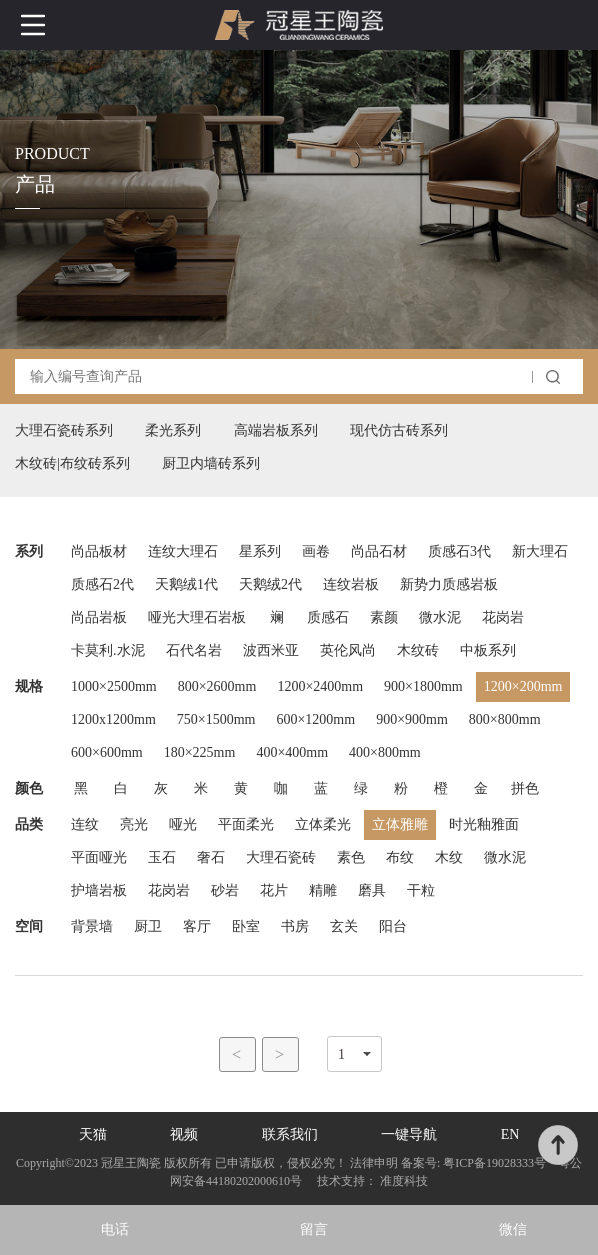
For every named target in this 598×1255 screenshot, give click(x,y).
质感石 (328, 617)
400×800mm (385, 752)
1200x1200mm (113, 719)
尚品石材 (379, 551)
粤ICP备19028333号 (494, 1163)
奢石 (211, 857)
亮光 (134, 824)
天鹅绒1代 (186, 584)
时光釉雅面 (484, 824)
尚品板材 (99, 551)
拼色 (525, 788)
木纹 (449, 857)
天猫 (93, 1134)
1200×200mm (523, 686)
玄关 (344, 926)
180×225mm (200, 752)
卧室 (246, 926)
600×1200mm (315, 719)
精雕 (323, 890)
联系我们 (290, 1134)
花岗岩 (503, 617)
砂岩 (225, 890)
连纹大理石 (183, 551)
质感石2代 (102, 584)
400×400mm (292, 752)
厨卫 (148, 926)
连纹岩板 (351, 584)
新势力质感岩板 (449, 584)
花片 (274, 890)
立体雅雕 (400, 824)
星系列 (260, 551)
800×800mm (505, 719)
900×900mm (412, 719)
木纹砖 (418, 650)
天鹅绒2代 (270, 584)
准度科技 (404, 1181)
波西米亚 (271, 650)
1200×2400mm (320, 686)
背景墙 (92, 926)
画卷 (316, 551)
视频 (184, 1134)
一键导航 (409, 1134)
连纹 (85, 824)
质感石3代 (459, 551)
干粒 (421, 890)
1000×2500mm (114, 686)
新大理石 (540, 551)
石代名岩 (194, 650)
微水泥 (440, 617)
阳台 (393, 926)
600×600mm (107, 752)
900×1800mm (423, 686)
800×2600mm (217, 686)
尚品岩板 (99, 617)
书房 (295, 926)
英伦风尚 (348, 650)
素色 (351, 857)
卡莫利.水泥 (108, 650)
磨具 (372, 890)
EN (510, 1134)
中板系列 (488, 650)
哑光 (183, 824)
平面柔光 (246, 824)
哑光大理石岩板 (197, 617)
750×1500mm (216, 719)
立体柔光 (323, 824)
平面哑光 (99, 857)
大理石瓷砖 (281, 857)
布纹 (400, 857)
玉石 (162, 857)
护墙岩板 (99, 890)
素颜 (384, 617)
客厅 (197, 926)
